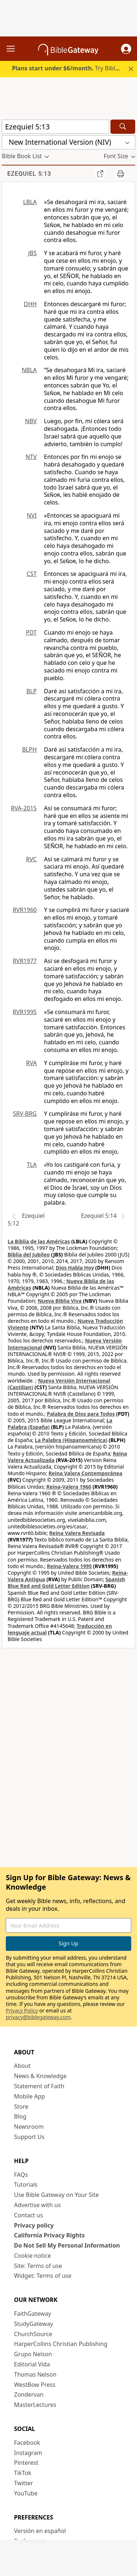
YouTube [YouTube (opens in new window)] (26, 2493)
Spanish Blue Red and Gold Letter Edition (66, 1582)
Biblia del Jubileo (29, 1254)
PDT (31, 632)
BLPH (29, 749)
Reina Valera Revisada (77, 1532)
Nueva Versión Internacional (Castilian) (59, 1384)
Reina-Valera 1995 (69, 1566)
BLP (32, 691)
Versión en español (40, 2531)
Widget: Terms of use (43, 2276)
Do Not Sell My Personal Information (67, 2245)
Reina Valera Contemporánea (85, 1473)
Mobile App (29, 2096)
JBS (32, 253)
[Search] (122, 127)
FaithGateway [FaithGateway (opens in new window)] (32, 2314)
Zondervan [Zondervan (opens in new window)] (29, 2394)
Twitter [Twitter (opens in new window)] (23, 2483)
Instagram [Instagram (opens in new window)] (28, 2453)
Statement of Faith (39, 2086)
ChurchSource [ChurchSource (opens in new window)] (33, 2334)
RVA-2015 (24, 808)
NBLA (29, 370)
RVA (31, 1063)
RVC (31, 859)
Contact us (28, 2215)
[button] (126, 49)
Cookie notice (32, 2256)
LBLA (30, 202)
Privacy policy (34, 2225)
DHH (30, 304)
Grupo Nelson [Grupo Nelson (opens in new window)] (33, 2354)
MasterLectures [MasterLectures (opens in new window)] (35, 2405)
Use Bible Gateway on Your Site (56, 2195)
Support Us (29, 2137)
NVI (32, 515)
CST (32, 574)
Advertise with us (37, 2205)
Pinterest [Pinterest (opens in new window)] (26, 2463)
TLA (32, 1165)
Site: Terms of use (38, 2266)
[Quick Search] (55, 127)
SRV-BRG (25, 1114)
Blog (20, 2116)
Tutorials (26, 2185)
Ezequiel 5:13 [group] (29, 173)
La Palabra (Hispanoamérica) (71, 1440)
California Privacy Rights (49, 2235)
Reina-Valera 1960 (69, 1486)
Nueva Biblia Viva (60, 1300)
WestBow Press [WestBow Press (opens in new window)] (35, 2385)
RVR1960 (25, 910)
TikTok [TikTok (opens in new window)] (23, 2473)
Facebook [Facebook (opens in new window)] (27, 2443)
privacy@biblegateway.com (38, 2017)
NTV (31, 457)
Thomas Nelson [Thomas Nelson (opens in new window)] (35, 2374)
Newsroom (29, 2127)
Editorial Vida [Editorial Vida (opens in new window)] (32, 2364)
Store (21, 2107)
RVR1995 (25, 1012)
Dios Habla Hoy (75, 1267)
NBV (31, 421)
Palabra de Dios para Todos (81, 1413)
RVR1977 (25, 961)
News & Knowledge (40, 2076)
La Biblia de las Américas (39, 1241)
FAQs (21, 2175)
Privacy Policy (22, 2010)
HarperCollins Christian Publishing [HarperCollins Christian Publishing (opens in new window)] (61, 2344)
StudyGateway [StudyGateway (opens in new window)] (33, 2324)
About (22, 2066)
